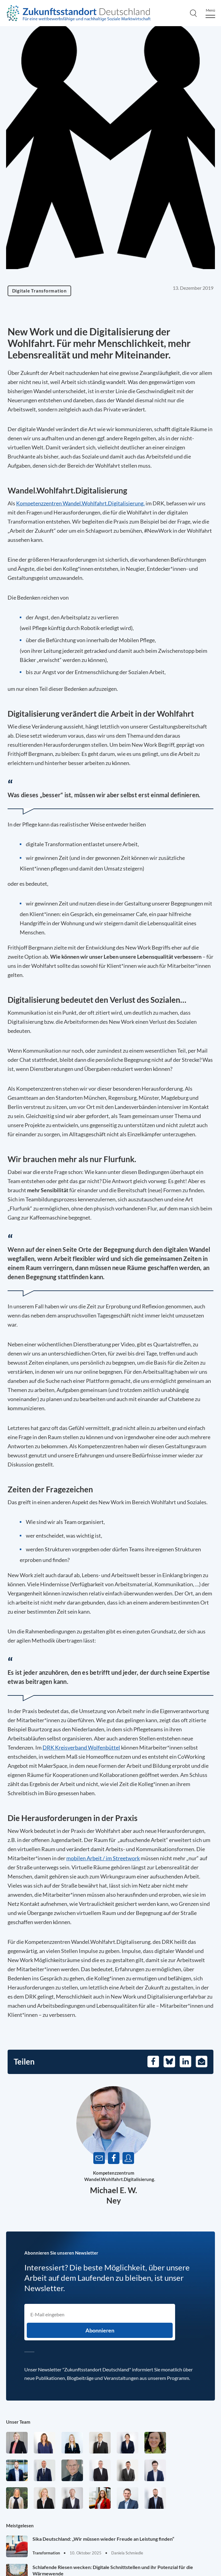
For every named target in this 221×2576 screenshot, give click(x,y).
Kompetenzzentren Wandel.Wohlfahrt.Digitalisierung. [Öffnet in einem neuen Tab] (80, 503)
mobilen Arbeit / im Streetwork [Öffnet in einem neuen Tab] (103, 1858)
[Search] (193, 13)
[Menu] (210, 13)
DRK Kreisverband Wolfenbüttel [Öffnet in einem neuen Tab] (81, 1747)
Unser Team (18, 2422)
